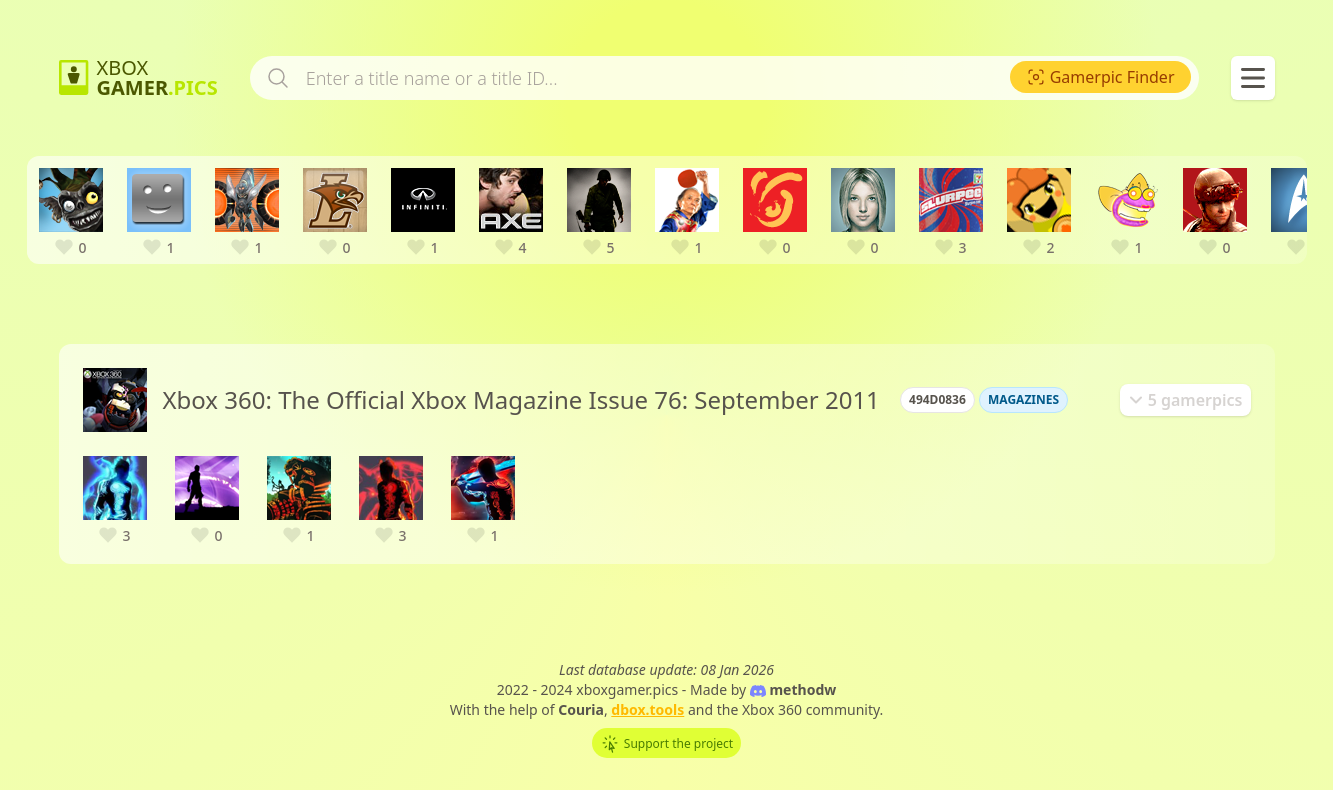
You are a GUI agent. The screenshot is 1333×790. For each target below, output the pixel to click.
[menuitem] (1100, 77)
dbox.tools (647, 709)
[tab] (1185, 400)
